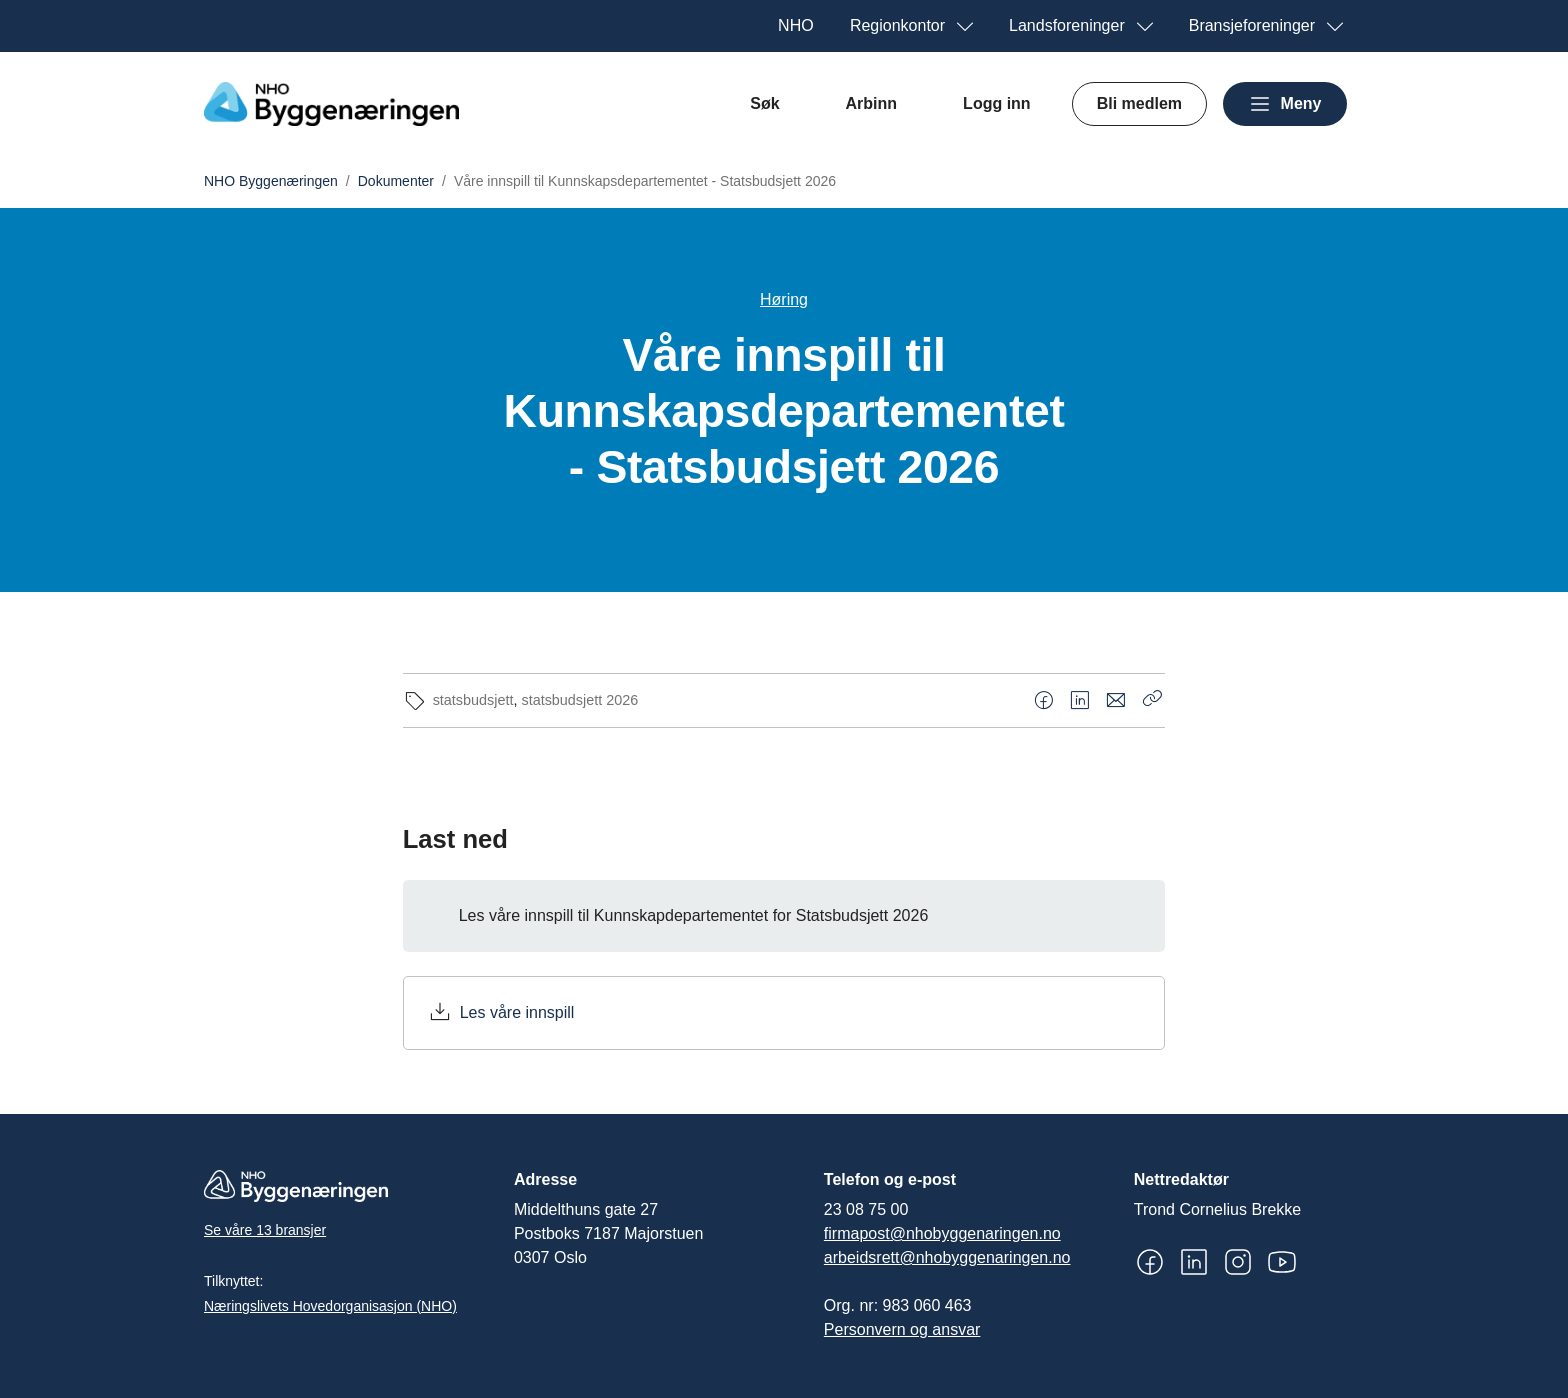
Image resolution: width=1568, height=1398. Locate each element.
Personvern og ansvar (902, 1329)
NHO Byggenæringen (271, 181)
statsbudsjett (473, 700)
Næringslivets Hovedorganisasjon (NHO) (330, 1306)
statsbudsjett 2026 (579, 700)
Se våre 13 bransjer (265, 1230)
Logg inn (997, 103)
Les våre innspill (517, 1012)
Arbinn (872, 103)
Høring (784, 299)
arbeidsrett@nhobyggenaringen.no (947, 1257)
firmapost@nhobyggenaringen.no (942, 1233)
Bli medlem (1139, 103)
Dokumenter (396, 181)
